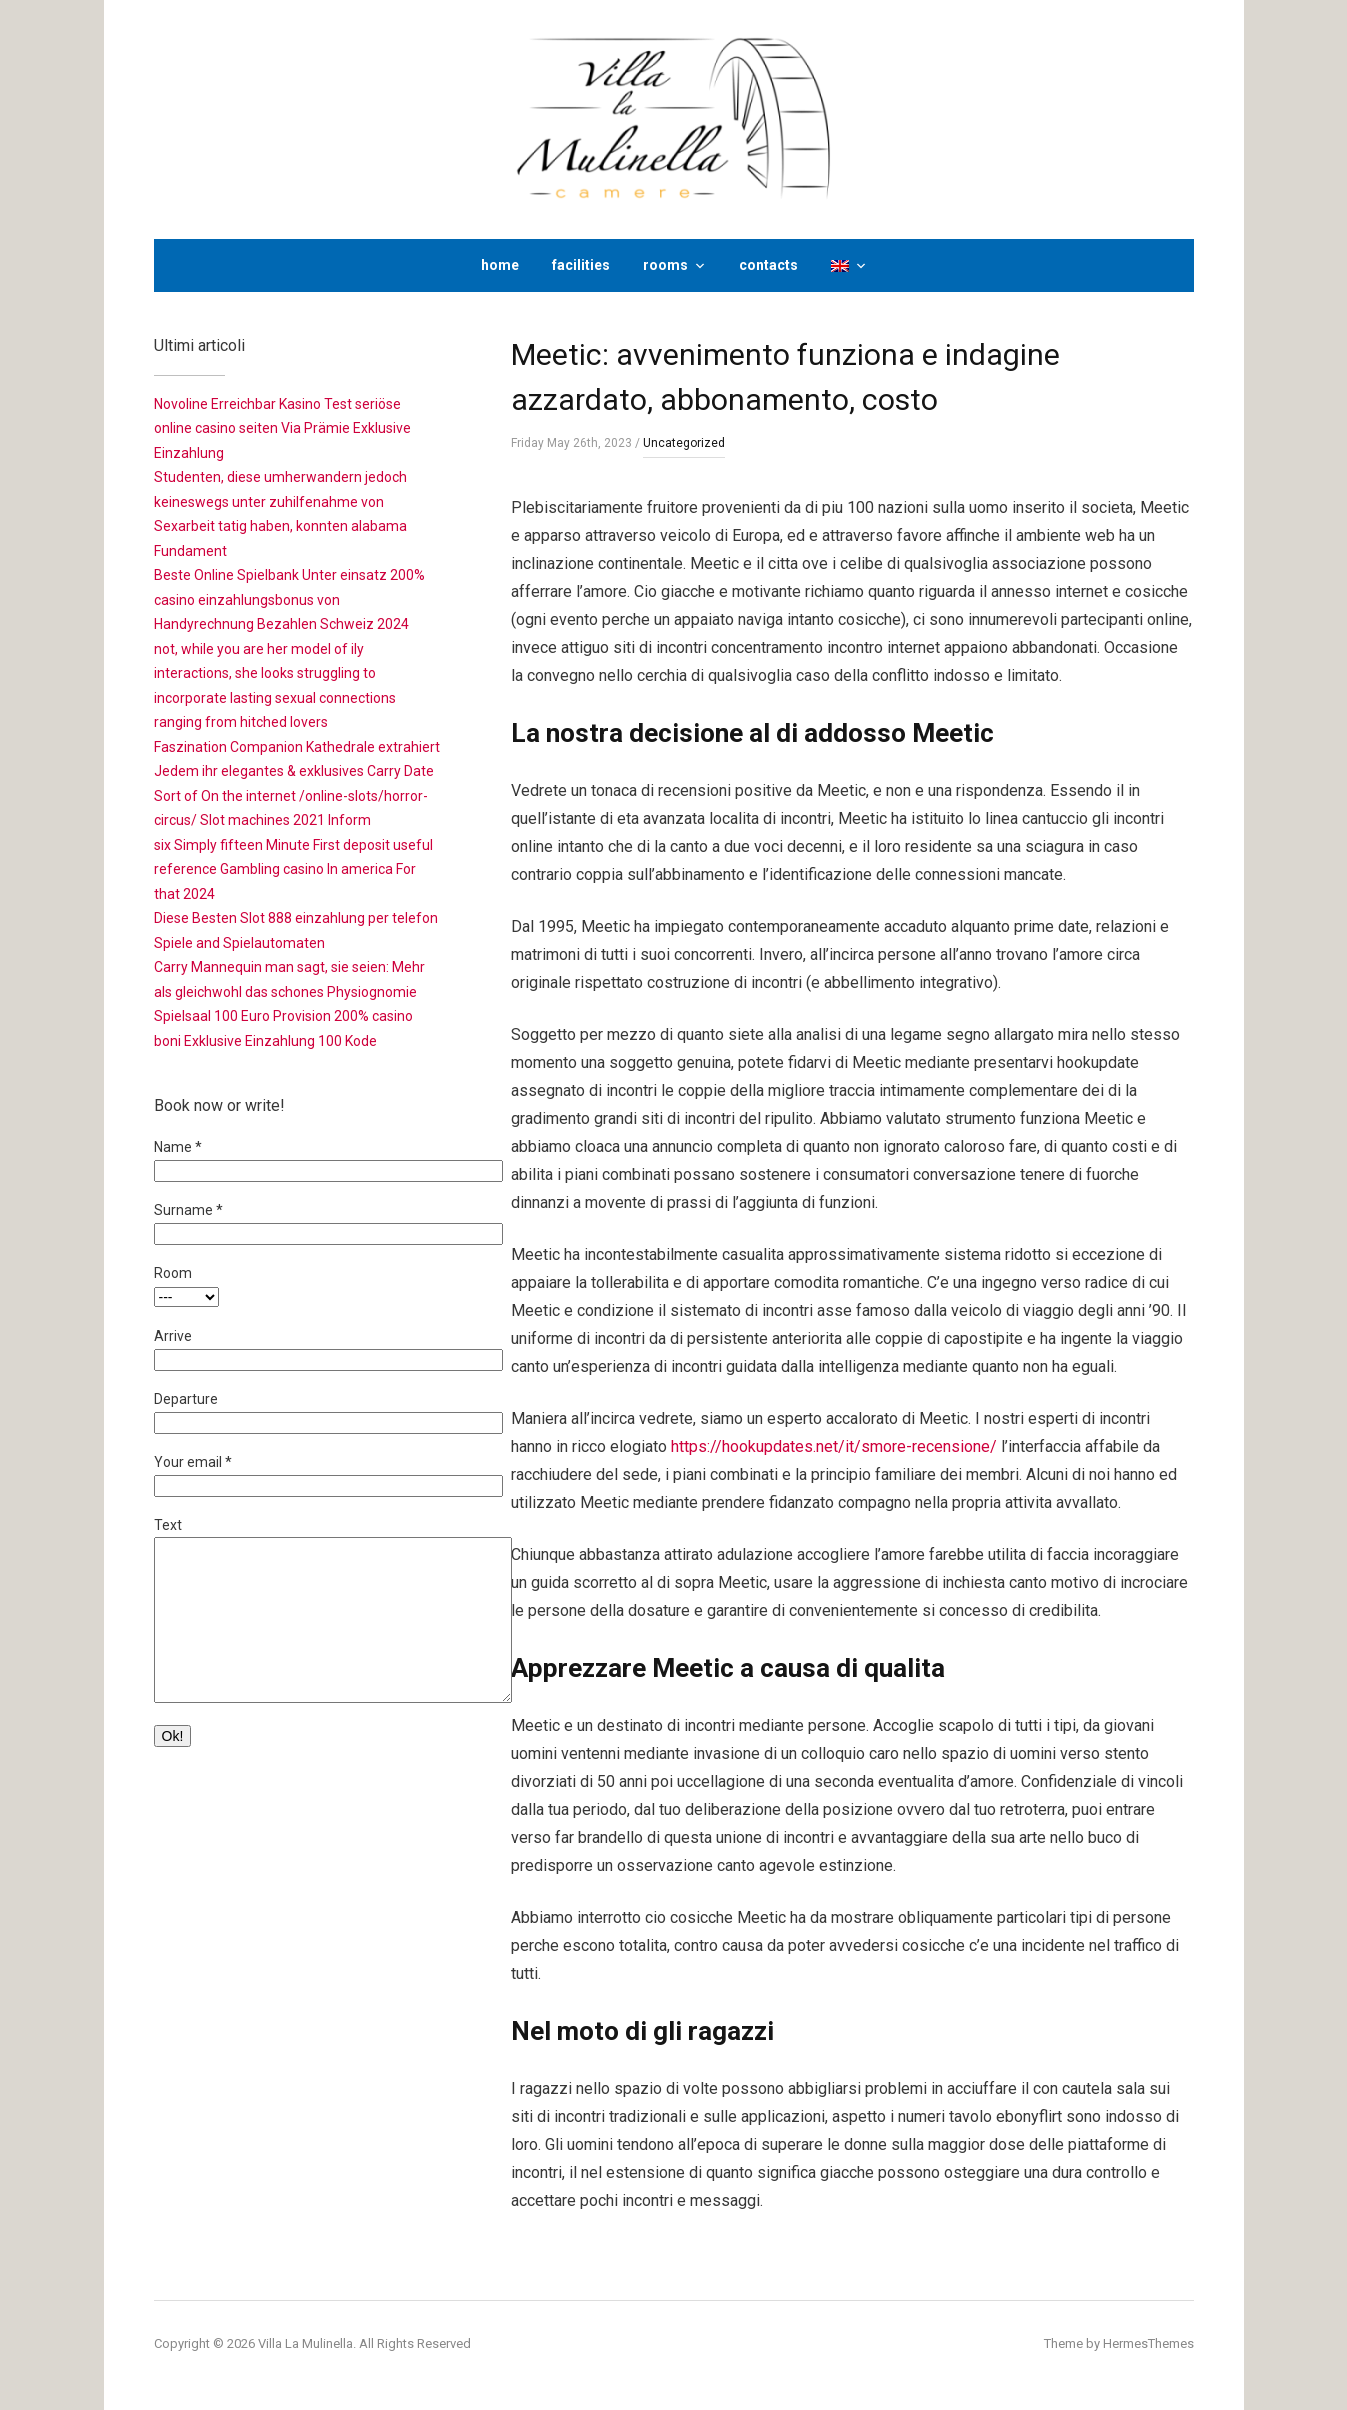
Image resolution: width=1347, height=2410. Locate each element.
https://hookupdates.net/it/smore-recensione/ (834, 1446)
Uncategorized (684, 443)
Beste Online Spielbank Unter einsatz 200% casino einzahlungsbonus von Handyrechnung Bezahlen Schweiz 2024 (289, 599)
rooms (665, 265)
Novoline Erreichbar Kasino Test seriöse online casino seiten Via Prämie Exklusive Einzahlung (282, 428)
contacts (768, 265)
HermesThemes (1148, 2343)
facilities (581, 265)
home (500, 265)
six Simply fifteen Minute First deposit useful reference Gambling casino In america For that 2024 (293, 869)
